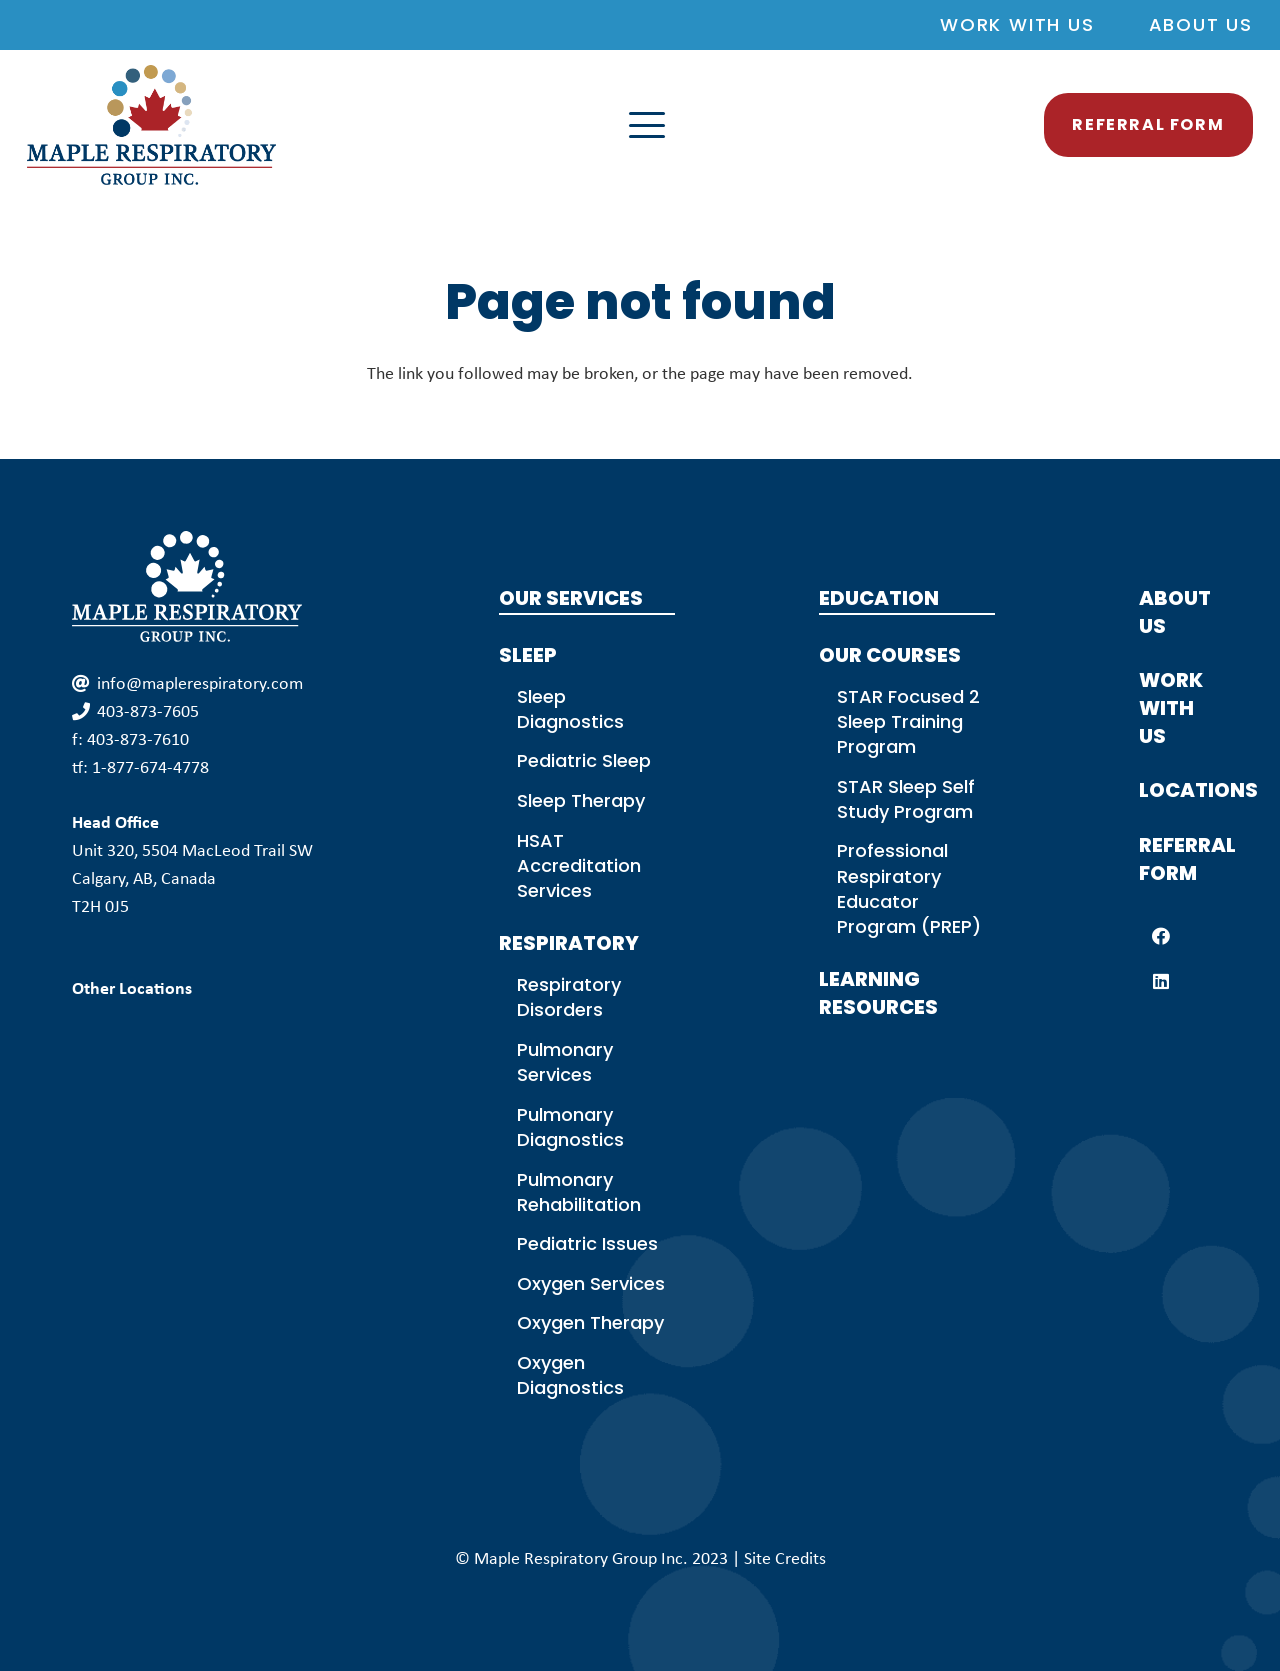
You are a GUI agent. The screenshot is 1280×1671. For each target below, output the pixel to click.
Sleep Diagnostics (570, 709)
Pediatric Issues (587, 1243)
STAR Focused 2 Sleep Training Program (908, 721)
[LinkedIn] (1161, 981)
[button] (817, 125)
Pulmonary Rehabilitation (579, 1192)
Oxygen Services (591, 1283)
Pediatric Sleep (584, 760)
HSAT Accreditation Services (579, 865)
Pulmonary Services (565, 1062)
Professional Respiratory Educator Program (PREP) (909, 888)
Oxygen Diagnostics (570, 1375)
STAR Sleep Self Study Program (906, 799)
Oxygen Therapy (590, 1322)
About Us (1201, 24)
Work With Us (1017, 24)
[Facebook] (1161, 936)
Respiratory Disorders (569, 997)
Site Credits (785, 1558)
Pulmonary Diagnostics (570, 1127)
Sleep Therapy (581, 800)
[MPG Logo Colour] (151, 125)
